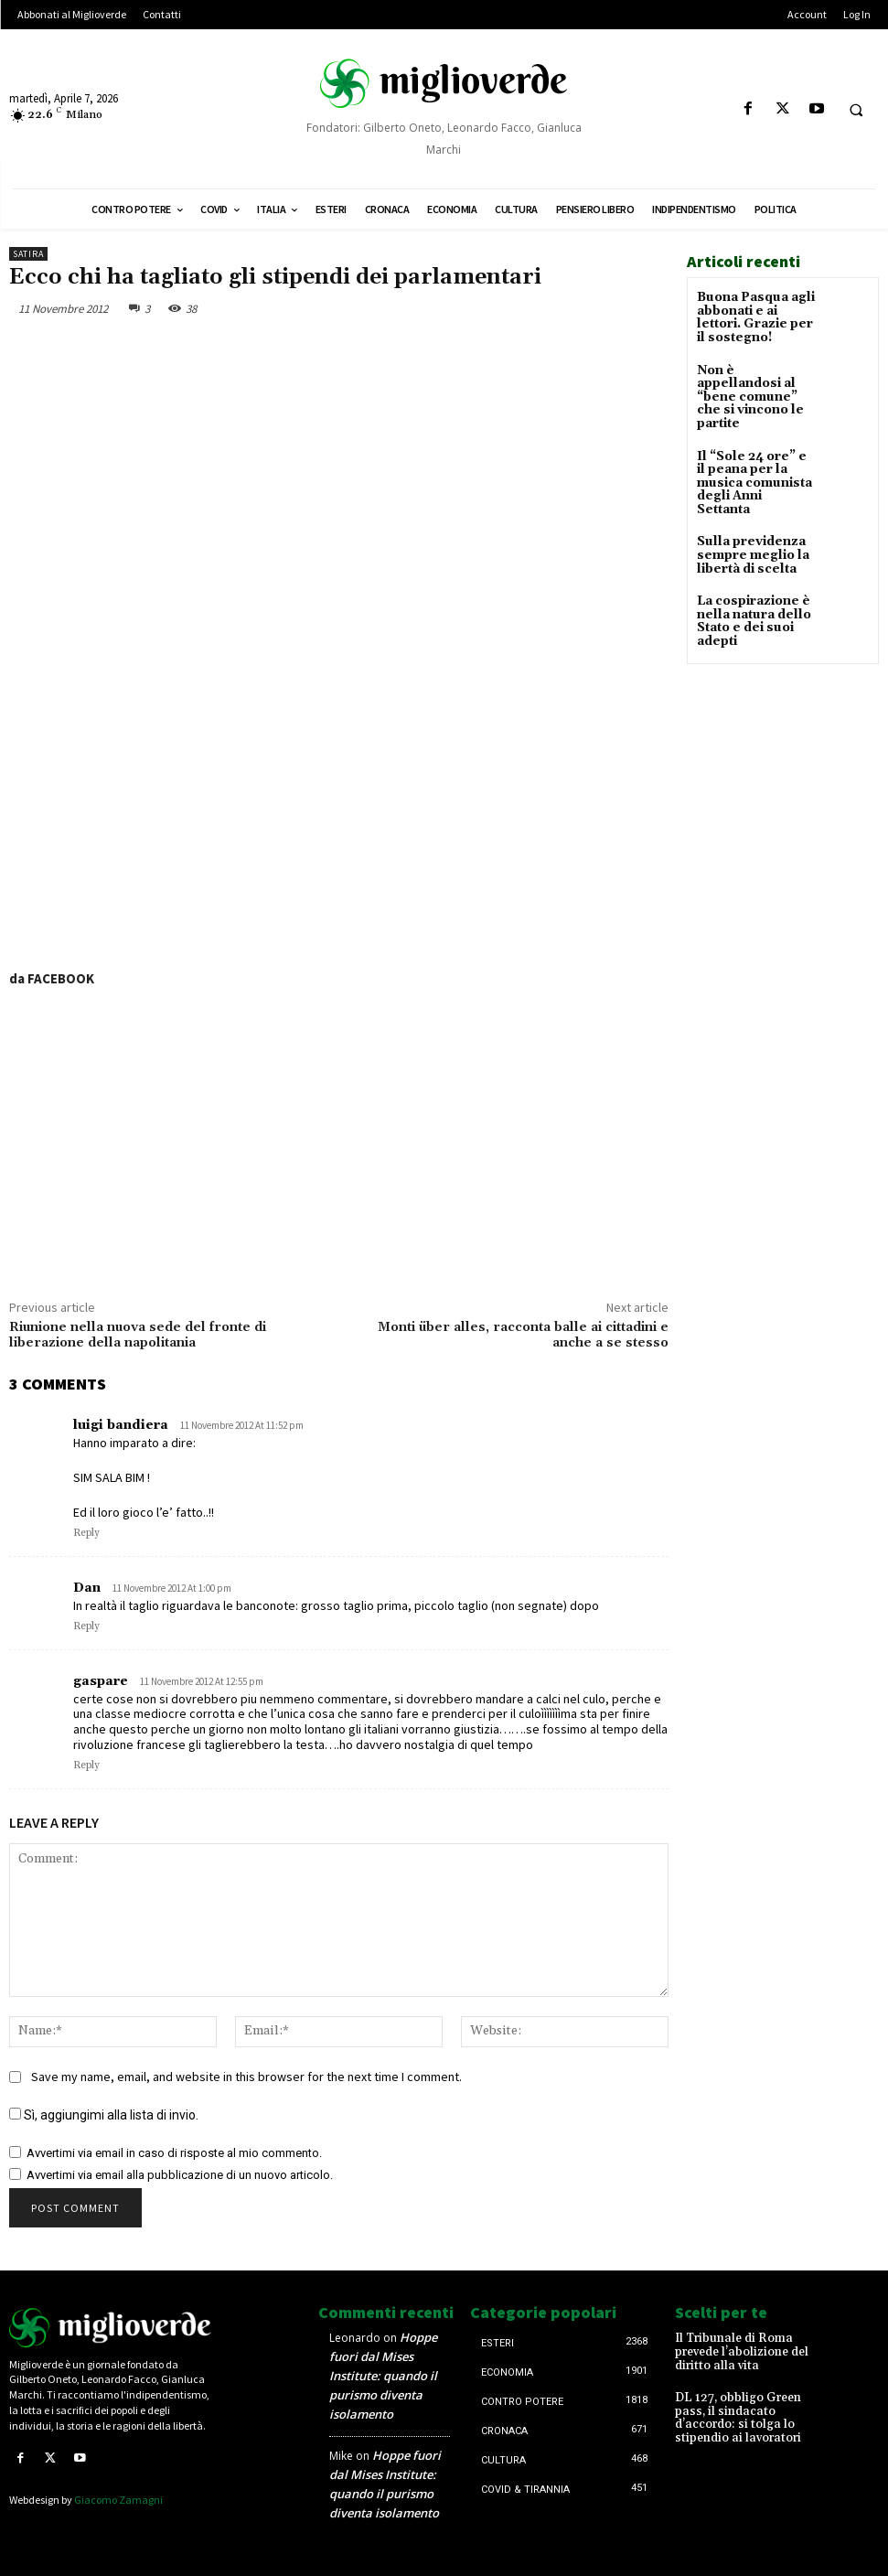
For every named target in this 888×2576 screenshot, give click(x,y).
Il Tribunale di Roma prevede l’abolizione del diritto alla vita (752, 2344)
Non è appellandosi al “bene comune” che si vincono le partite (752, 384)
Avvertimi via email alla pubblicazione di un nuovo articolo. (180, 2174)
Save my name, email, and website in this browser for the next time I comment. (246, 2075)
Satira (28, 254)
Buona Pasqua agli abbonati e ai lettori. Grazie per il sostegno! (753, 316)
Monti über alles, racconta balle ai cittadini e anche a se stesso (523, 1335)
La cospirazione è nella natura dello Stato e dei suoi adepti (749, 577)
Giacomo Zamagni (118, 2498)
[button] (856, 110)
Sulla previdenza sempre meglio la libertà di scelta (747, 512)
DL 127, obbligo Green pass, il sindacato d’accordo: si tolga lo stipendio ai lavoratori (752, 2401)
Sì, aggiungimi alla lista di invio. (103, 2114)
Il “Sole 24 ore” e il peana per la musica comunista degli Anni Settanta (755, 451)
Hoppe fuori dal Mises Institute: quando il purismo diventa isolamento (383, 2375)
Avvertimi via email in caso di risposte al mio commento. (174, 2152)
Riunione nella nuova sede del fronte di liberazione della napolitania (137, 1335)
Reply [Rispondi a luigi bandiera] (86, 1533)
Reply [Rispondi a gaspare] (86, 1765)
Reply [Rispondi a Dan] (86, 1625)
